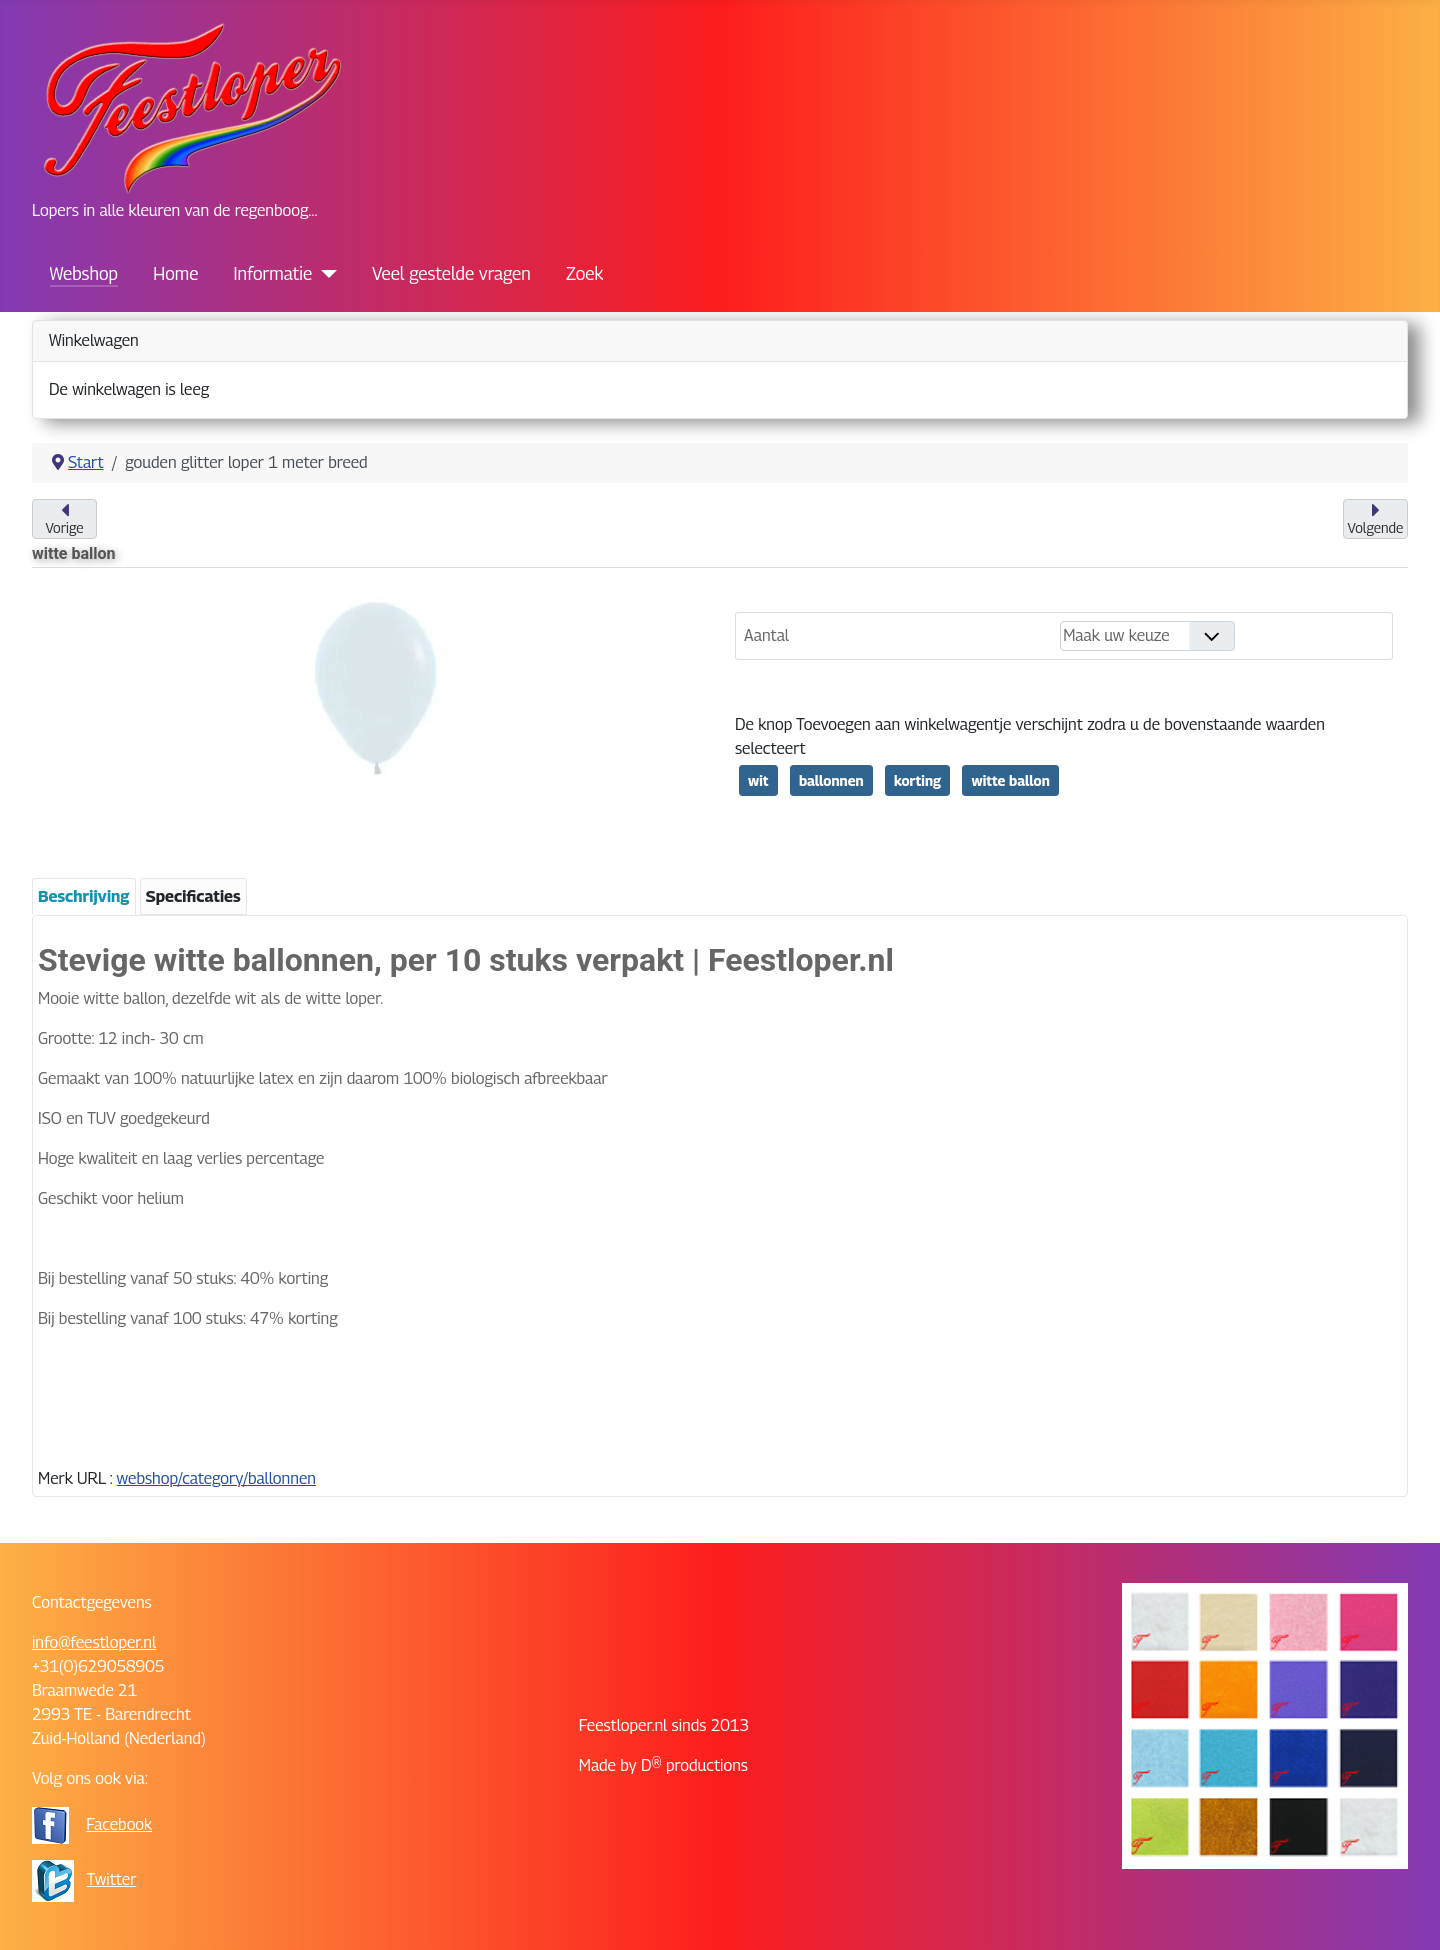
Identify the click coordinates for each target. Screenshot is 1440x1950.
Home (175, 273)
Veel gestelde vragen (451, 273)
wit (758, 780)
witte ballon (1010, 780)
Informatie (273, 273)
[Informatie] (324, 274)
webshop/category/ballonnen (216, 1478)
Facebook (119, 1824)
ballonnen (831, 780)
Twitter (112, 1879)
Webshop (84, 273)
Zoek (584, 273)
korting (917, 780)
